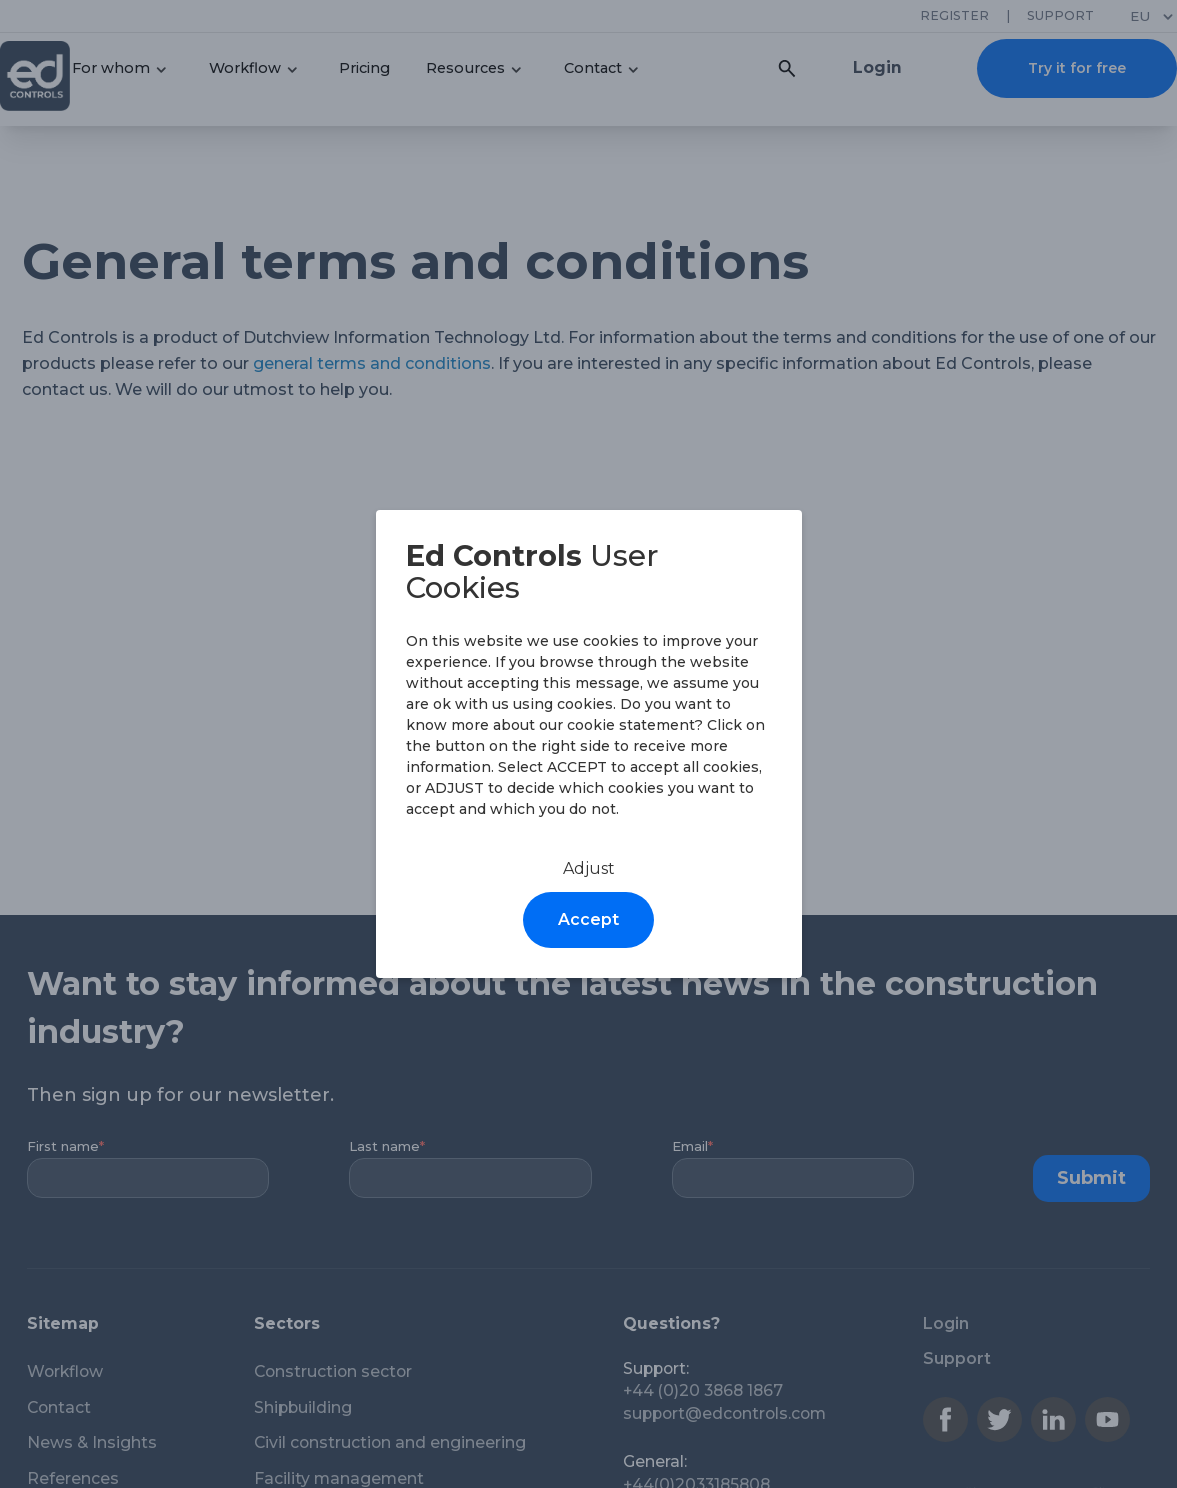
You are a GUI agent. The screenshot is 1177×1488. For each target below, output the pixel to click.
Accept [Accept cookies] (588, 919)
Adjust (589, 868)
